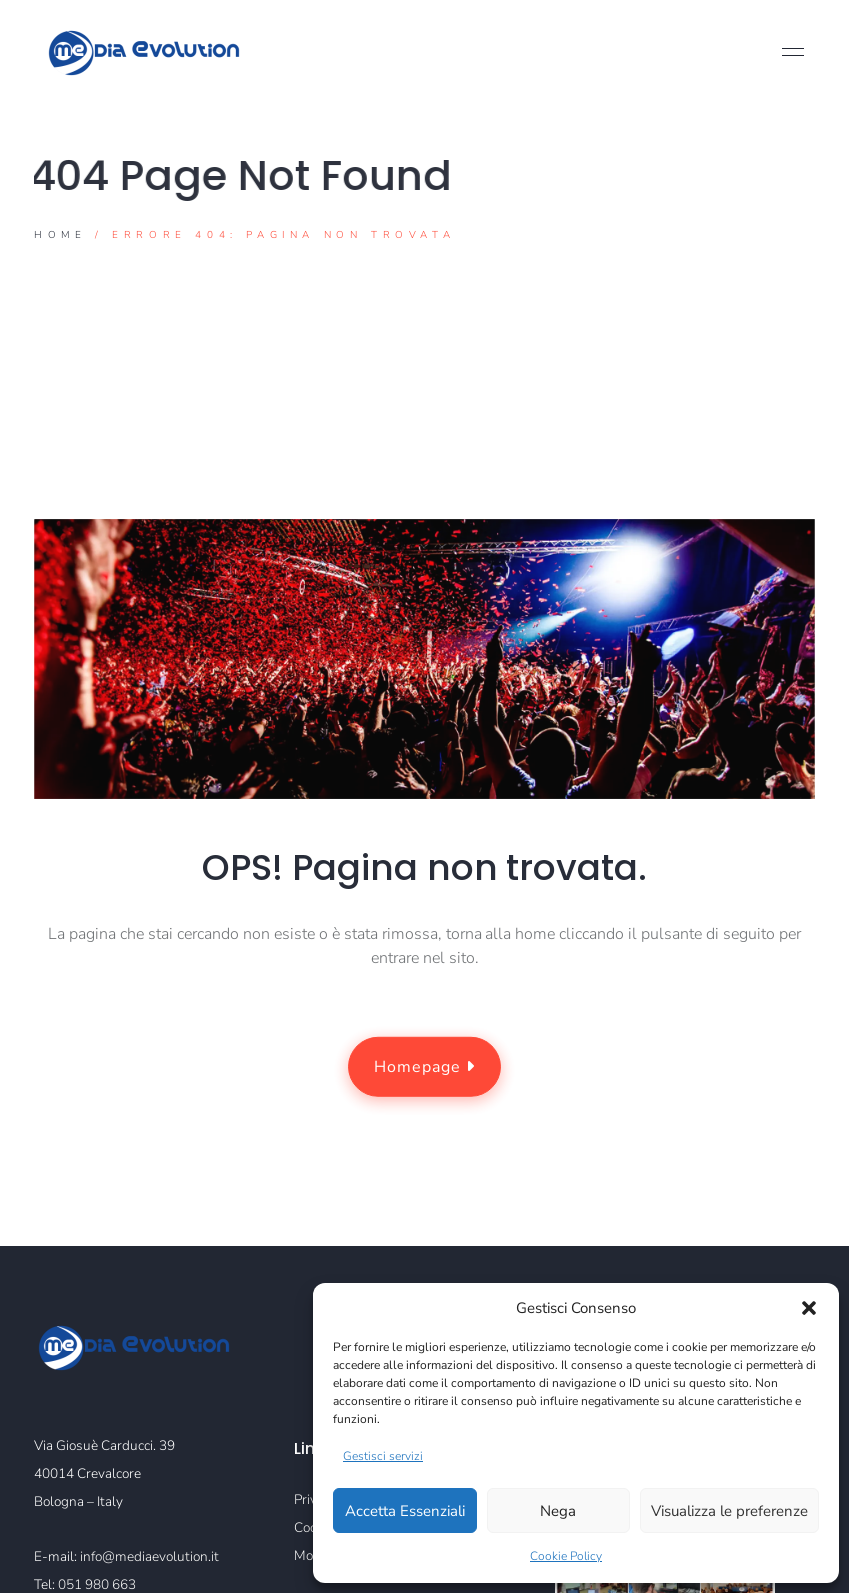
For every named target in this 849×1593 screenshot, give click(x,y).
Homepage (424, 1067)
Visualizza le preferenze (729, 1511)
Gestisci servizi (383, 1456)
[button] (809, 1308)
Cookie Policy (566, 1556)
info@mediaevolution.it (149, 1556)
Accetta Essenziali (405, 1511)
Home (60, 236)
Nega (558, 1511)
